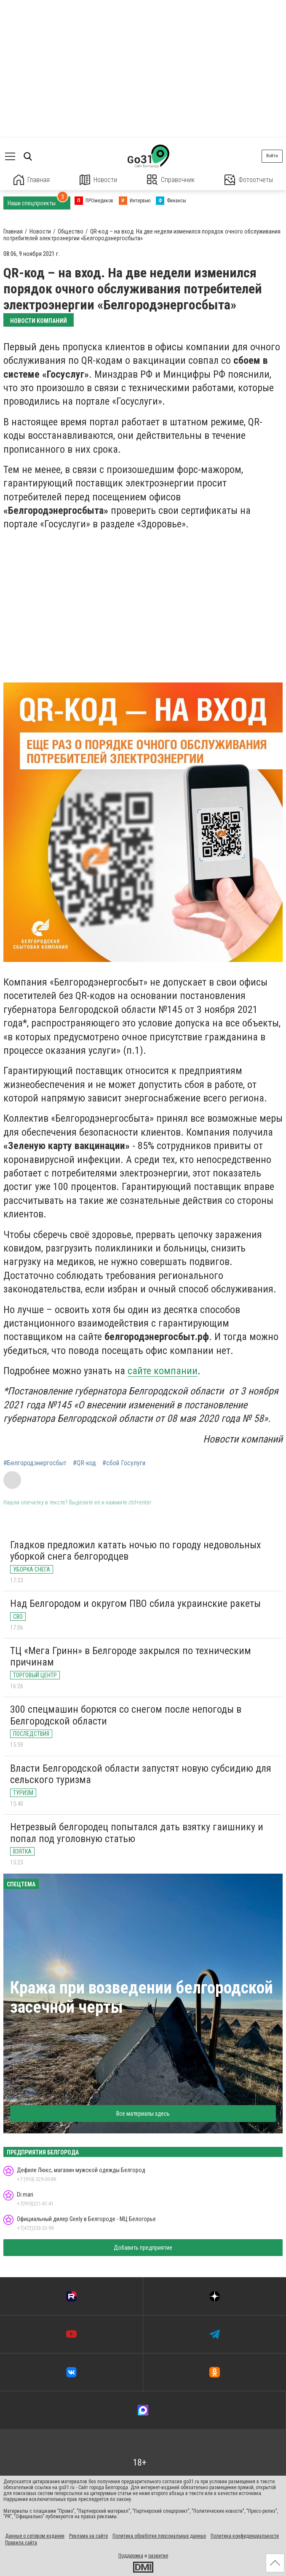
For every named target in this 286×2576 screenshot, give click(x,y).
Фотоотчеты (249, 180)
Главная (31, 180)
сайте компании (163, 1371)
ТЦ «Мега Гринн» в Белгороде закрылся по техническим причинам (130, 1656)
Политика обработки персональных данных (159, 2536)
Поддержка (130, 2556)
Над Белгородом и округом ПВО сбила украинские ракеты (135, 1603)
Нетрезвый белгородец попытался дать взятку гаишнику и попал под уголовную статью (136, 1833)
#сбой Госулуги (123, 1463)
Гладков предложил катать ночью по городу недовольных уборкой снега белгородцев (135, 1551)
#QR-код (84, 1463)
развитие (158, 2556)
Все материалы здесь (143, 2113)
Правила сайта (21, 2543)
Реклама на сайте (88, 2536)
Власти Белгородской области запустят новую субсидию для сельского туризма (140, 1774)
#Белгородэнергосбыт (35, 1463)
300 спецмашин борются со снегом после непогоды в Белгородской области (125, 1715)
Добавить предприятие (143, 2247)
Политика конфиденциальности (245, 2536)
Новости (98, 180)
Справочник (171, 180)
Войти (272, 155)
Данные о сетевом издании (34, 2536)
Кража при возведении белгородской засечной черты (141, 1997)
